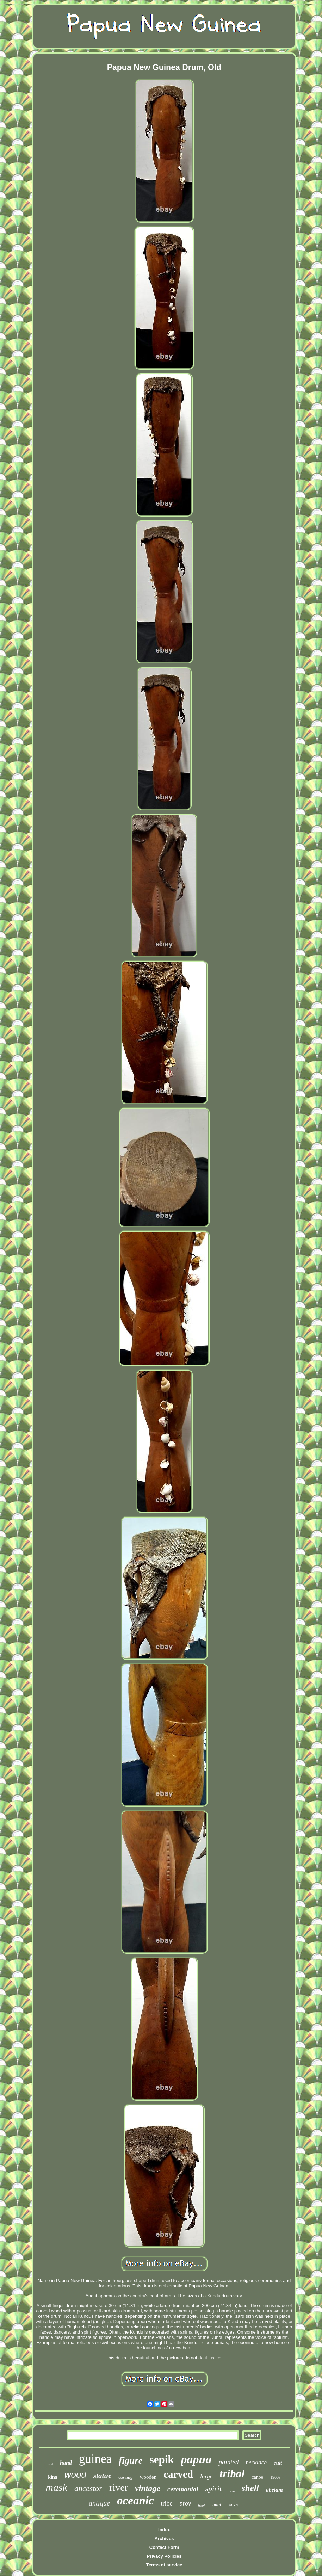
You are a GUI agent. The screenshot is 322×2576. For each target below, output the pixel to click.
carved (178, 2474)
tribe (167, 2503)
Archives (164, 2538)
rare (232, 2491)
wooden (148, 2477)
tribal (231, 2473)
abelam (274, 2490)
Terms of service (164, 2565)
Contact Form (164, 2547)
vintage (147, 2488)
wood (75, 2474)
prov (185, 2503)
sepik (162, 2459)
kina (52, 2477)
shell (250, 2488)
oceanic (135, 2500)
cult (278, 2463)
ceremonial (182, 2489)
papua (196, 2459)
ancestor (88, 2488)
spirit (213, 2488)
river (118, 2487)
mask (56, 2487)
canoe (257, 2477)
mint (216, 2504)
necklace (256, 2462)
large (206, 2476)
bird (50, 2464)
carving (125, 2477)
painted (228, 2462)
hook (201, 2505)
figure (131, 2460)
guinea (95, 2459)
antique (99, 2503)
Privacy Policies (164, 2556)
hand (66, 2463)
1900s (275, 2477)
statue (102, 2475)
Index (164, 2529)
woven (234, 2504)
